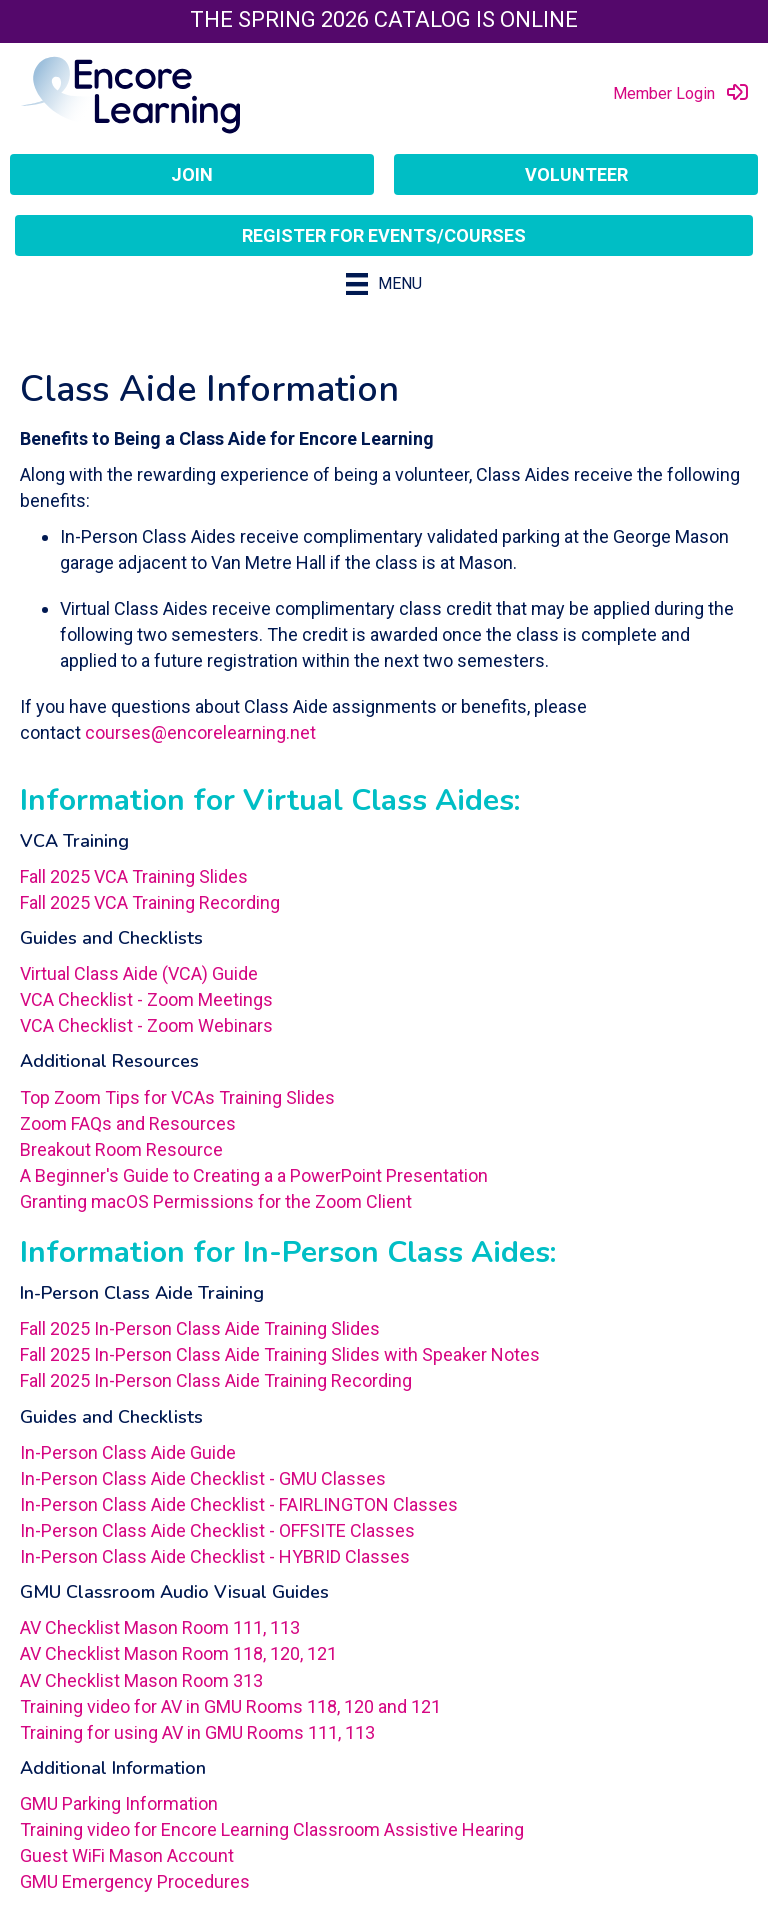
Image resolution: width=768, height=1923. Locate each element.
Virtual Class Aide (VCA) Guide (139, 973)
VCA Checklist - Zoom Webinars (146, 1025)
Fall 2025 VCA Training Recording (150, 902)
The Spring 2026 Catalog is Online (384, 19)
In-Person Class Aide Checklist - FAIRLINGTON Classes (239, 1504)
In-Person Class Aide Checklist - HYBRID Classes (215, 1556)
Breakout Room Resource (121, 1149)
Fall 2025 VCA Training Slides (134, 876)
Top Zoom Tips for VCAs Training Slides (177, 1097)
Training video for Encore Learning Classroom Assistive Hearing (272, 1829)
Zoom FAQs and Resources (130, 1123)
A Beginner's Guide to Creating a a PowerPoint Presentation (254, 1175)
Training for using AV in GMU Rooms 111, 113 (197, 1732)
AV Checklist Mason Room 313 (141, 1680)
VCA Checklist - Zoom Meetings (146, 999)
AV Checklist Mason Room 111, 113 (160, 1627)
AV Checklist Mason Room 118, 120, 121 (178, 1653)
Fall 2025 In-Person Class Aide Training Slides (200, 1328)
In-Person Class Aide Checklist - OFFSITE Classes (217, 1530)
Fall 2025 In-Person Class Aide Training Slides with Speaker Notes (280, 1354)
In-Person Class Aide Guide (128, 1452)
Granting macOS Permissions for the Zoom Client (216, 1201)
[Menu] (384, 284)
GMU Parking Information (119, 1803)
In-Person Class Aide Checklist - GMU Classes (203, 1478)
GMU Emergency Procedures (135, 1881)
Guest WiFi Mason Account (127, 1855)
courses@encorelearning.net (200, 732)
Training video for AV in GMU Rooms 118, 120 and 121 (230, 1706)
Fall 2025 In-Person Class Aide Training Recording (216, 1380)
